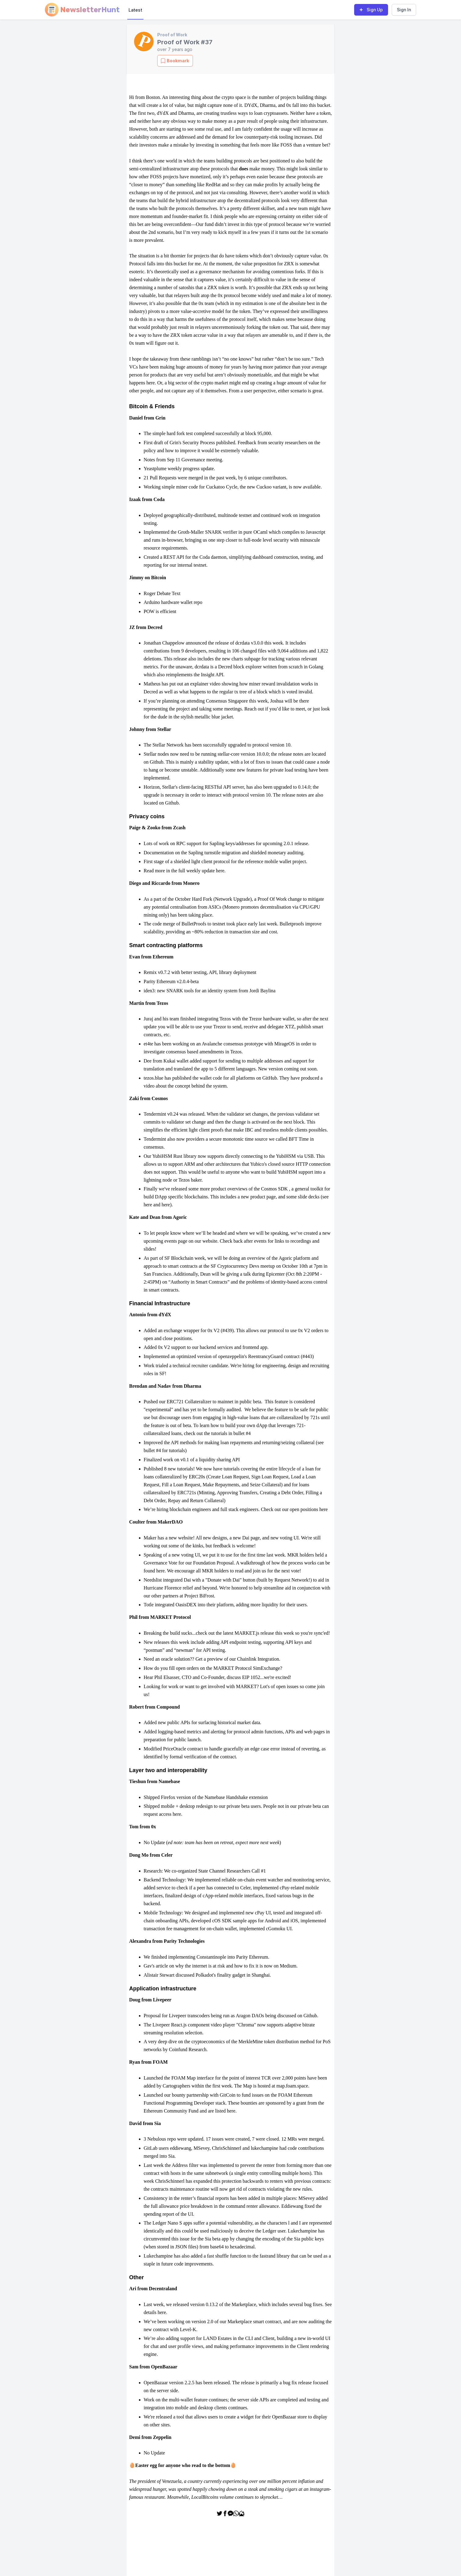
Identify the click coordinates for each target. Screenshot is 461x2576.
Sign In (404, 9)
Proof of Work (172, 34)
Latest (135, 10)
